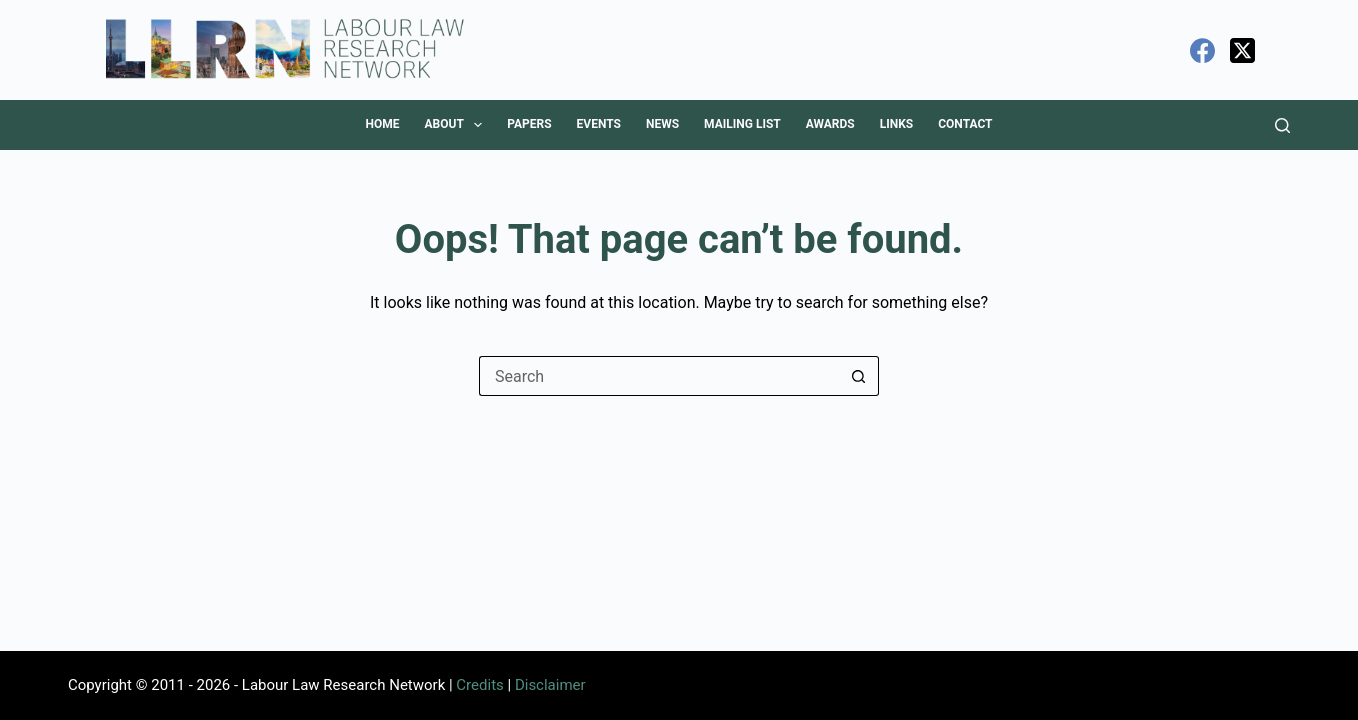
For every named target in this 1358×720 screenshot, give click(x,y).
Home (382, 124)
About (457, 125)
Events (599, 124)
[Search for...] (659, 376)
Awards (830, 124)
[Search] (1282, 125)
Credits (479, 685)
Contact (965, 124)
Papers (529, 124)
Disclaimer (550, 685)
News (662, 124)
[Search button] (859, 376)
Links (897, 124)
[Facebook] (1202, 50)
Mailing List (742, 124)
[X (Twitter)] (1242, 50)
